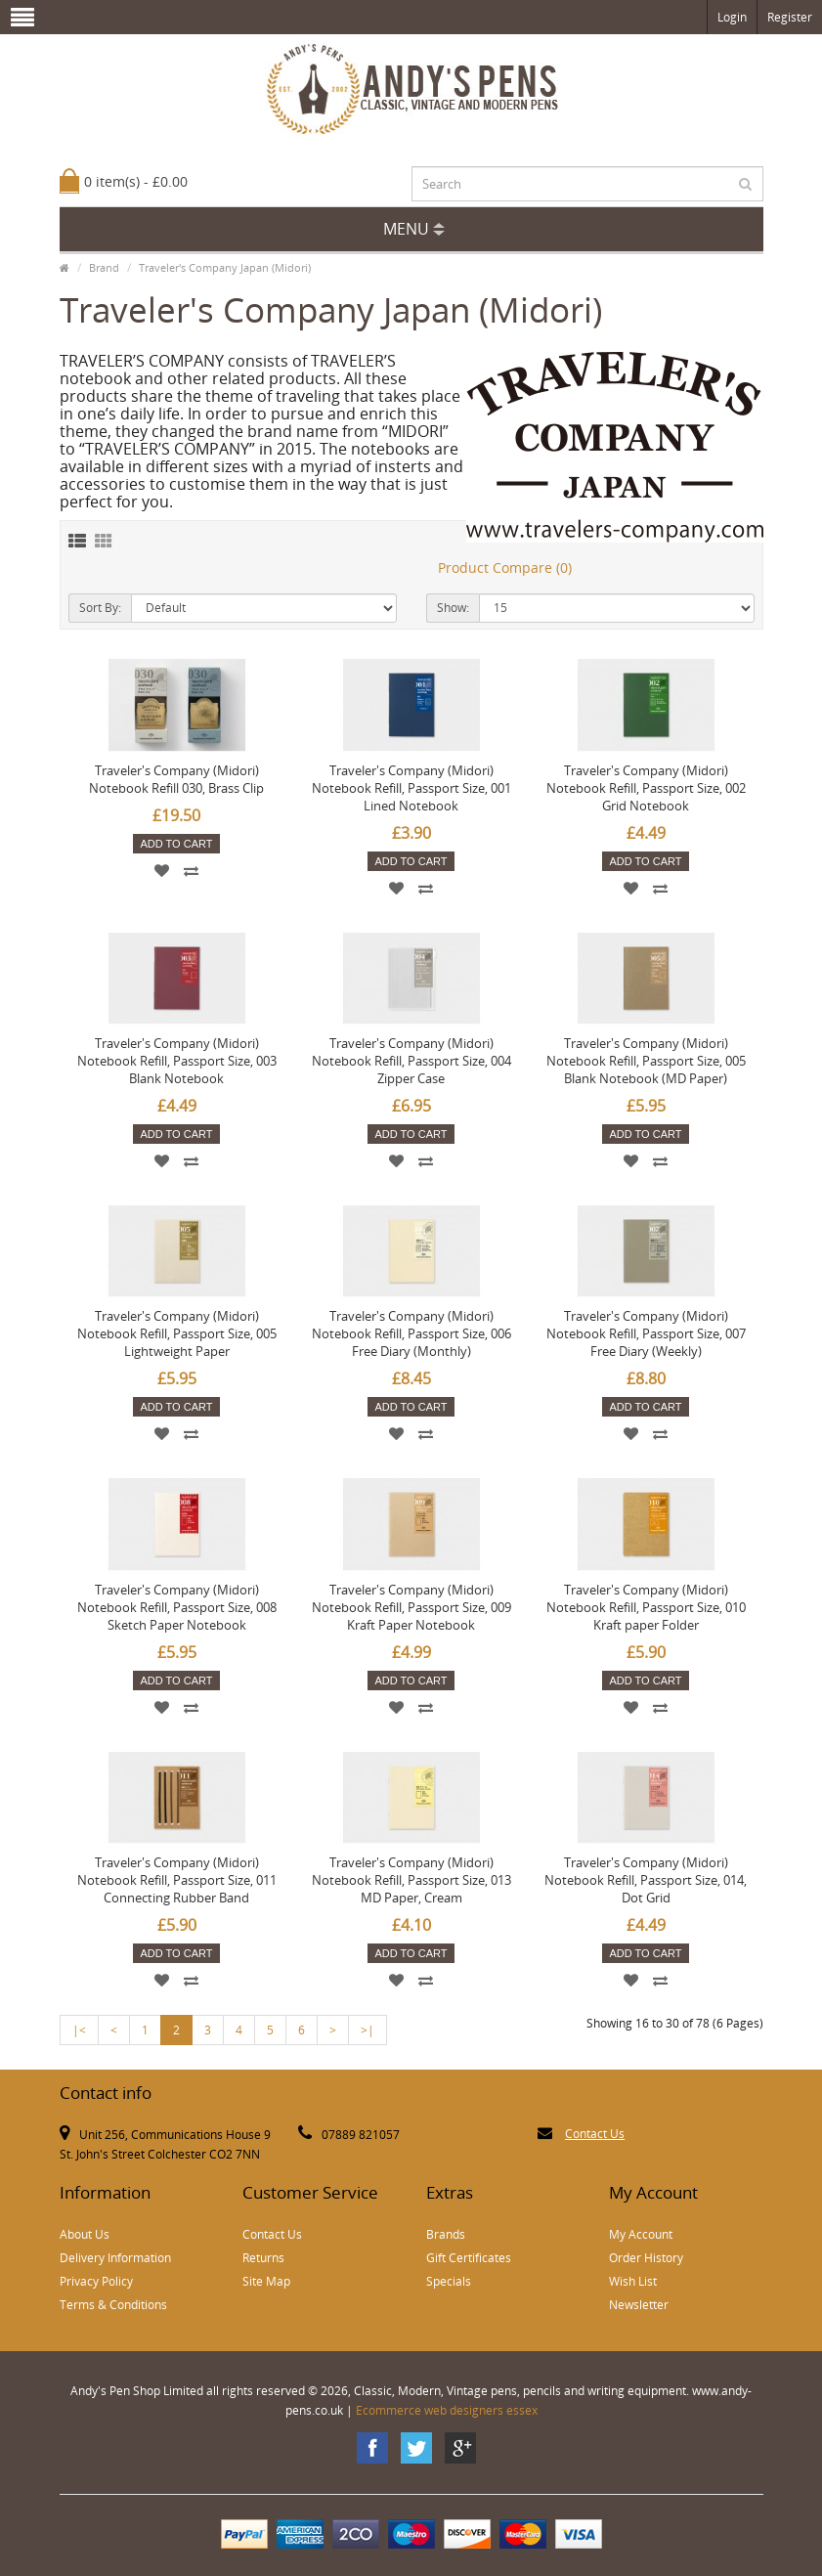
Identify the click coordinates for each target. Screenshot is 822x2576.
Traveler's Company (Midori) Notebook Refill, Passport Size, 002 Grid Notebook (646, 788)
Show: (453, 607)
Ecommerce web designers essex (447, 2410)
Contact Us (595, 2133)
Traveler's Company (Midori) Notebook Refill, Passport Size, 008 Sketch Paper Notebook (177, 1607)
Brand (104, 267)
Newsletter (639, 2304)
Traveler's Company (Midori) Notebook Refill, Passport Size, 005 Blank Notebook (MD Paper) (646, 1060)
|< (79, 2030)
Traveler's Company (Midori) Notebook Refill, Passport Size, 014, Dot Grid (645, 1880)
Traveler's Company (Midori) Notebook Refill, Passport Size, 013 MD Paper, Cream (411, 1880)
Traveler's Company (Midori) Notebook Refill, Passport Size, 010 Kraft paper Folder (646, 1607)
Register (789, 17)
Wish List (633, 2281)
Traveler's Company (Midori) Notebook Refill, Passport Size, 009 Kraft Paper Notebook (411, 1607)
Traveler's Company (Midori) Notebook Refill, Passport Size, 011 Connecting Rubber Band (177, 1880)
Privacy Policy (96, 2281)
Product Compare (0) (505, 567)
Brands (445, 2234)
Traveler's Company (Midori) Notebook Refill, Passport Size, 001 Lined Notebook (411, 788)
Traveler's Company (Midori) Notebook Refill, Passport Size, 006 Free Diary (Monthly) (411, 1333)
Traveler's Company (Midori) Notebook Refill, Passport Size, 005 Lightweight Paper (177, 1333)
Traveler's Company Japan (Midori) (225, 267)
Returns (263, 2257)
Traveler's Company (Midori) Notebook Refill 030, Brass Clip (176, 779)
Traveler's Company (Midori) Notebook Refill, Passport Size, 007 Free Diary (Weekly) (646, 1333)
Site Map (266, 2281)
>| (367, 2030)
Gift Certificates (468, 2257)
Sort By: (100, 607)
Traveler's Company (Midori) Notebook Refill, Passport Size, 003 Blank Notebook (177, 1060)
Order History (646, 2257)
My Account (640, 2234)
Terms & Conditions (113, 2304)
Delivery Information (115, 2257)
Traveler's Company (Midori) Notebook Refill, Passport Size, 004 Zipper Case (411, 1060)
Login (732, 17)
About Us (84, 2234)
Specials (448, 2281)
